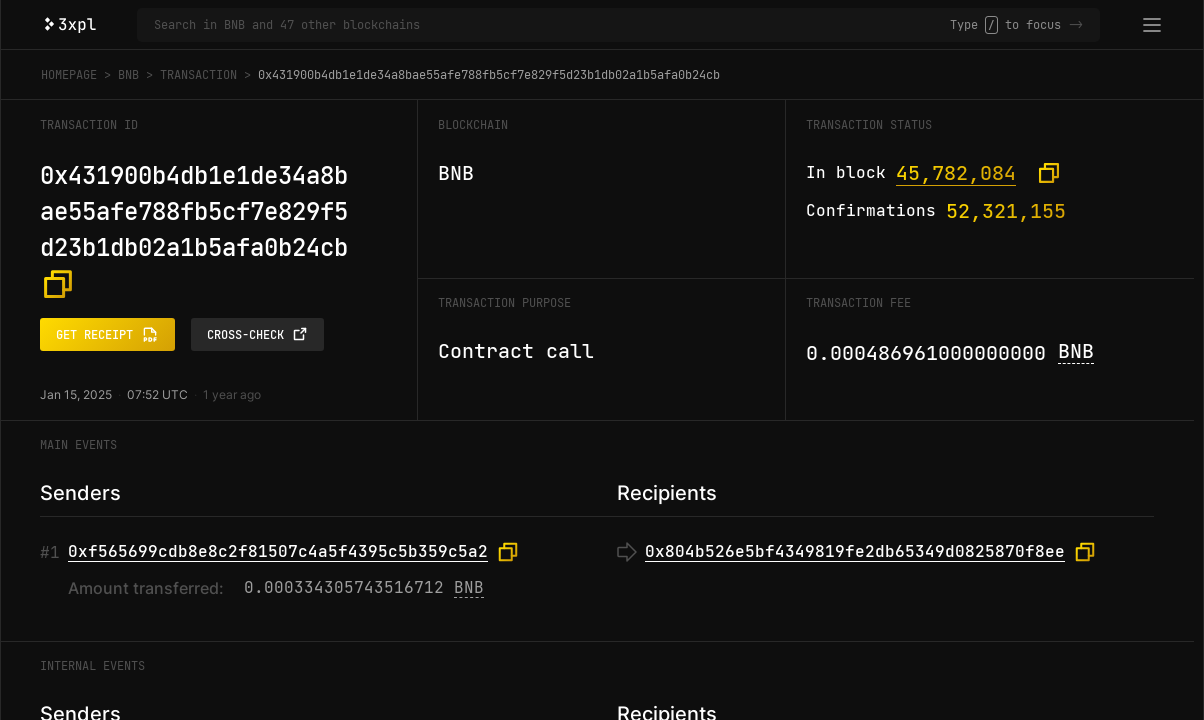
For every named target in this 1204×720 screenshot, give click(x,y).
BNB (128, 75)
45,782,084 (956, 173)
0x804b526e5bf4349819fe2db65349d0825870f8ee (855, 551)
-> (1076, 25)
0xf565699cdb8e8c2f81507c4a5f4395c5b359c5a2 (278, 551)
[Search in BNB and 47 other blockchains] (552, 25)
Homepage (69, 75)
